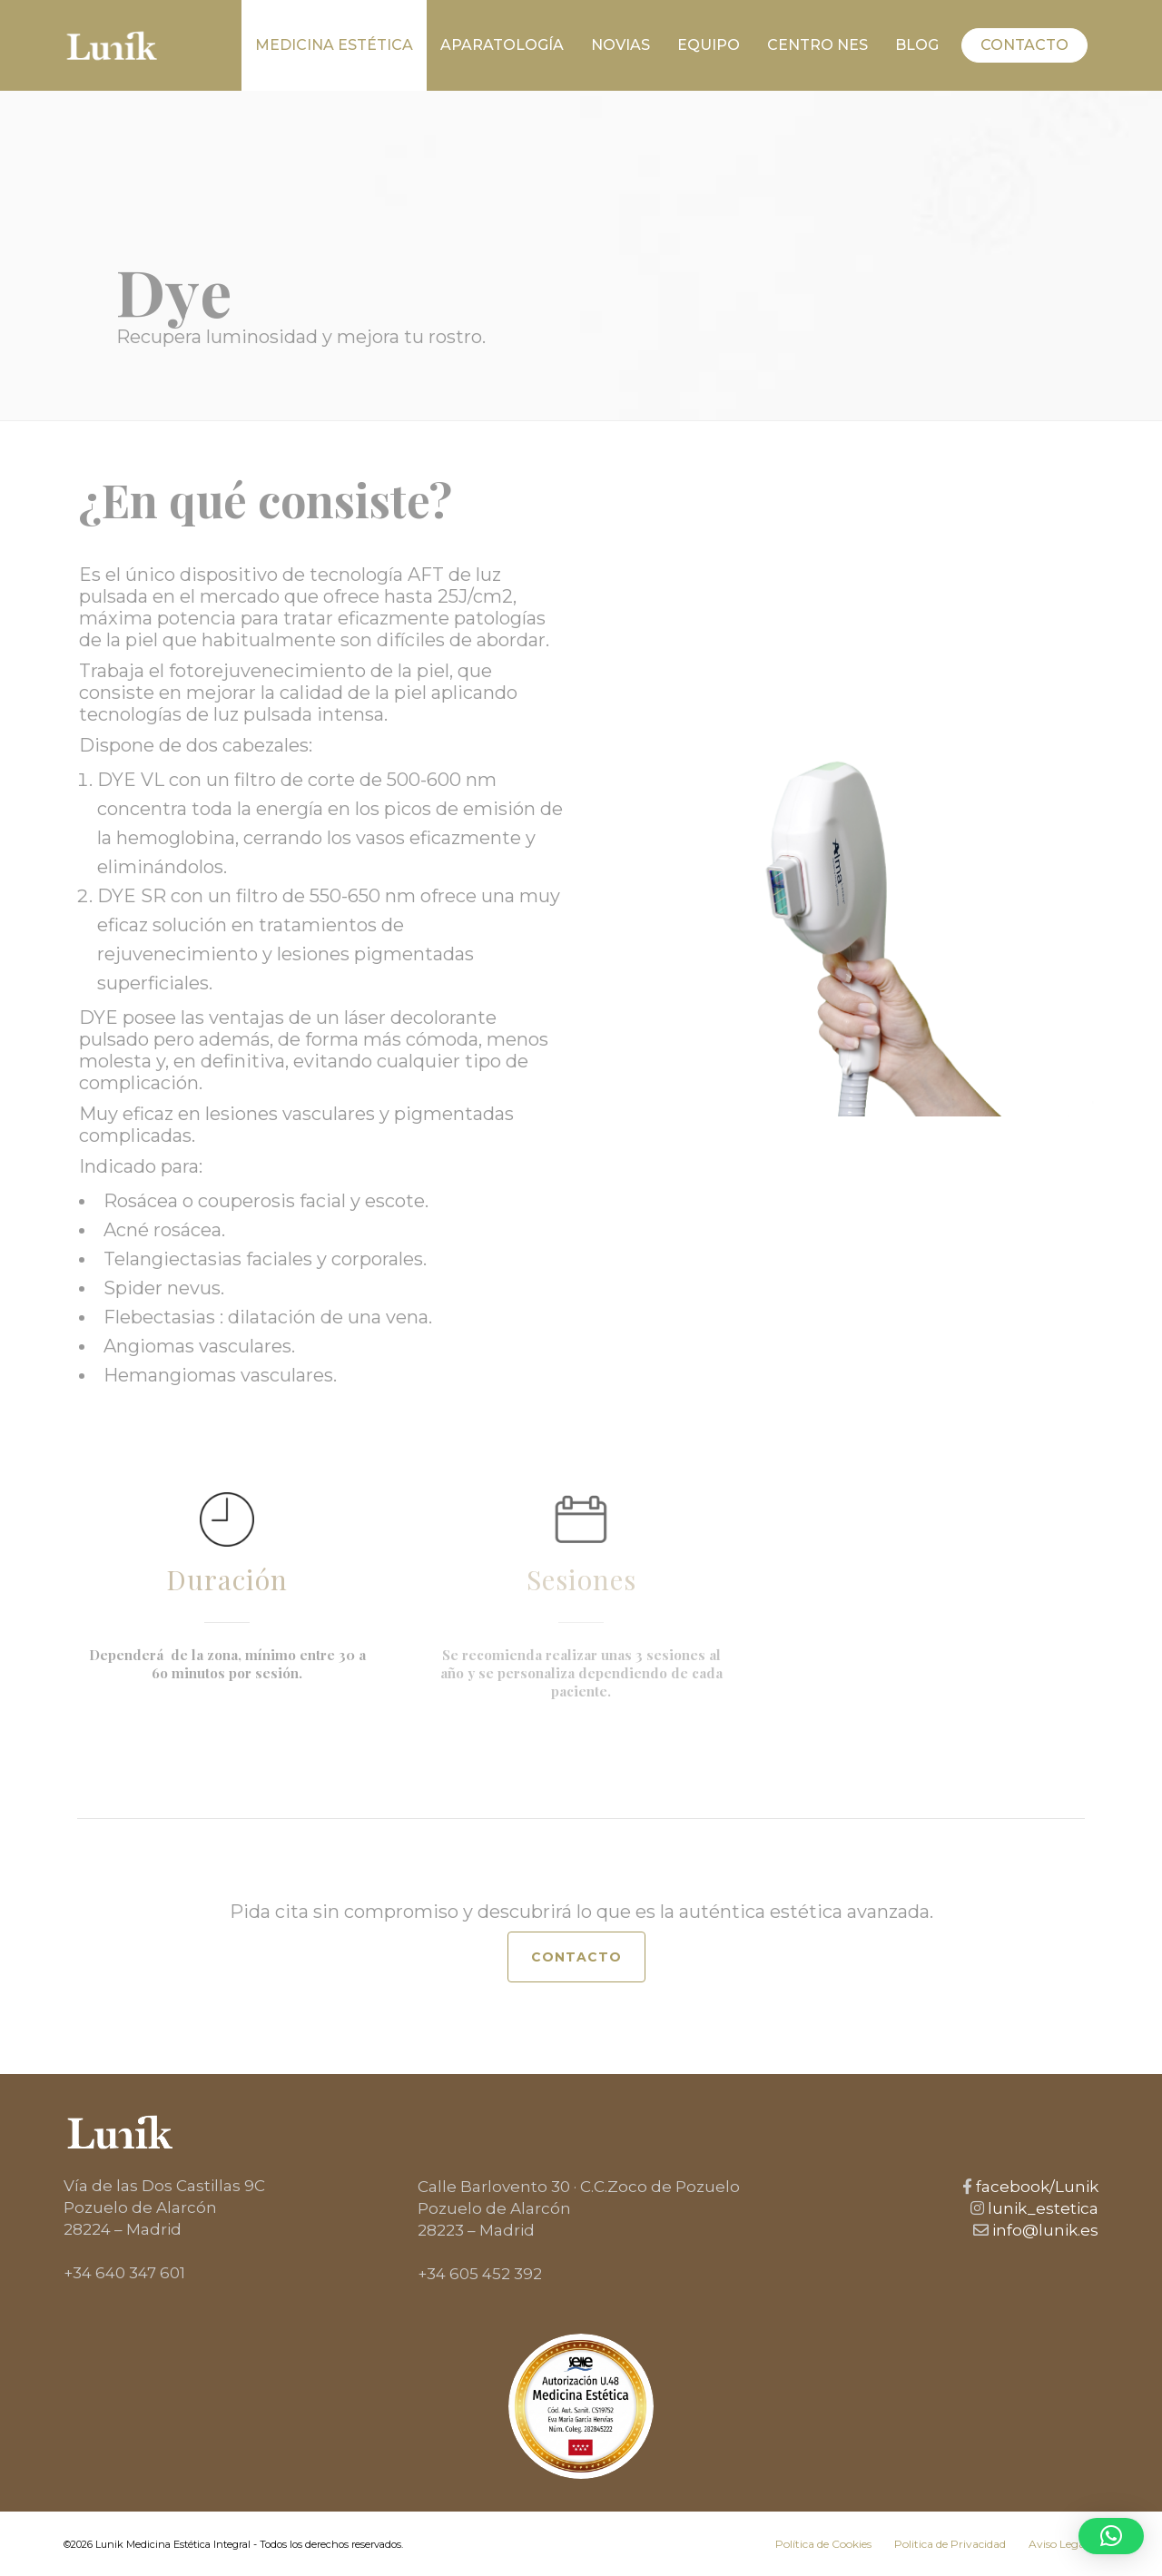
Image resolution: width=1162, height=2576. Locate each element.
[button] (1111, 2536)
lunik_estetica (1041, 2208)
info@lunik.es (1043, 2230)
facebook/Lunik (1035, 2187)
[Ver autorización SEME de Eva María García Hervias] (581, 2406)
